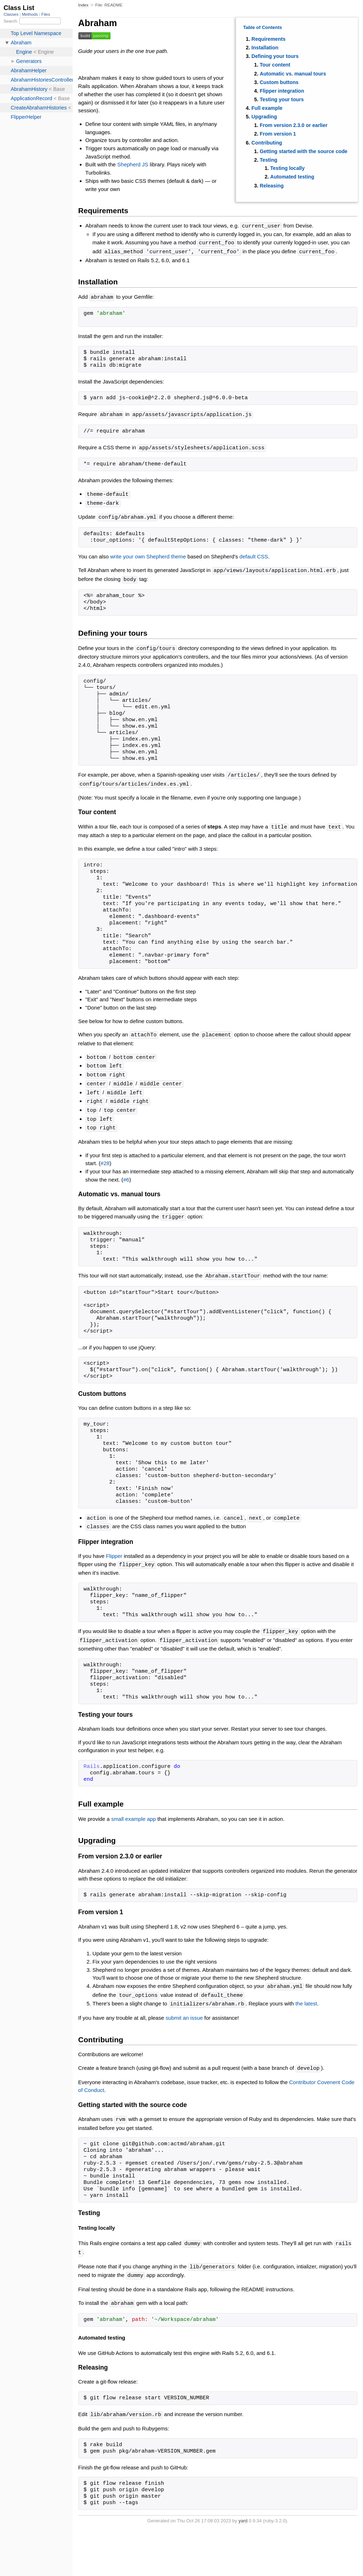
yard (243, 2505)
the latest (306, 1992)
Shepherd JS (132, 164)
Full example (267, 108)
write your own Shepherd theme (148, 553)
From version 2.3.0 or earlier (293, 125)
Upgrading (264, 116)
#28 (104, 1154)
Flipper (114, 1546)
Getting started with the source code (303, 151)
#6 (126, 1171)
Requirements (268, 39)
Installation (264, 47)
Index (83, 5)
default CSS (254, 553)
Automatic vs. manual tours (293, 74)
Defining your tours (275, 56)
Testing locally (287, 168)
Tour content (275, 65)
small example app (133, 1807)
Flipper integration (282, 91)
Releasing (272, 186)
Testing (268, 160)
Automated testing (292, 177)
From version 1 (278, 134)
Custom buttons (279, 82)
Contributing (266, 143)
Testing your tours (282, 99)
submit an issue (184, 2005)
